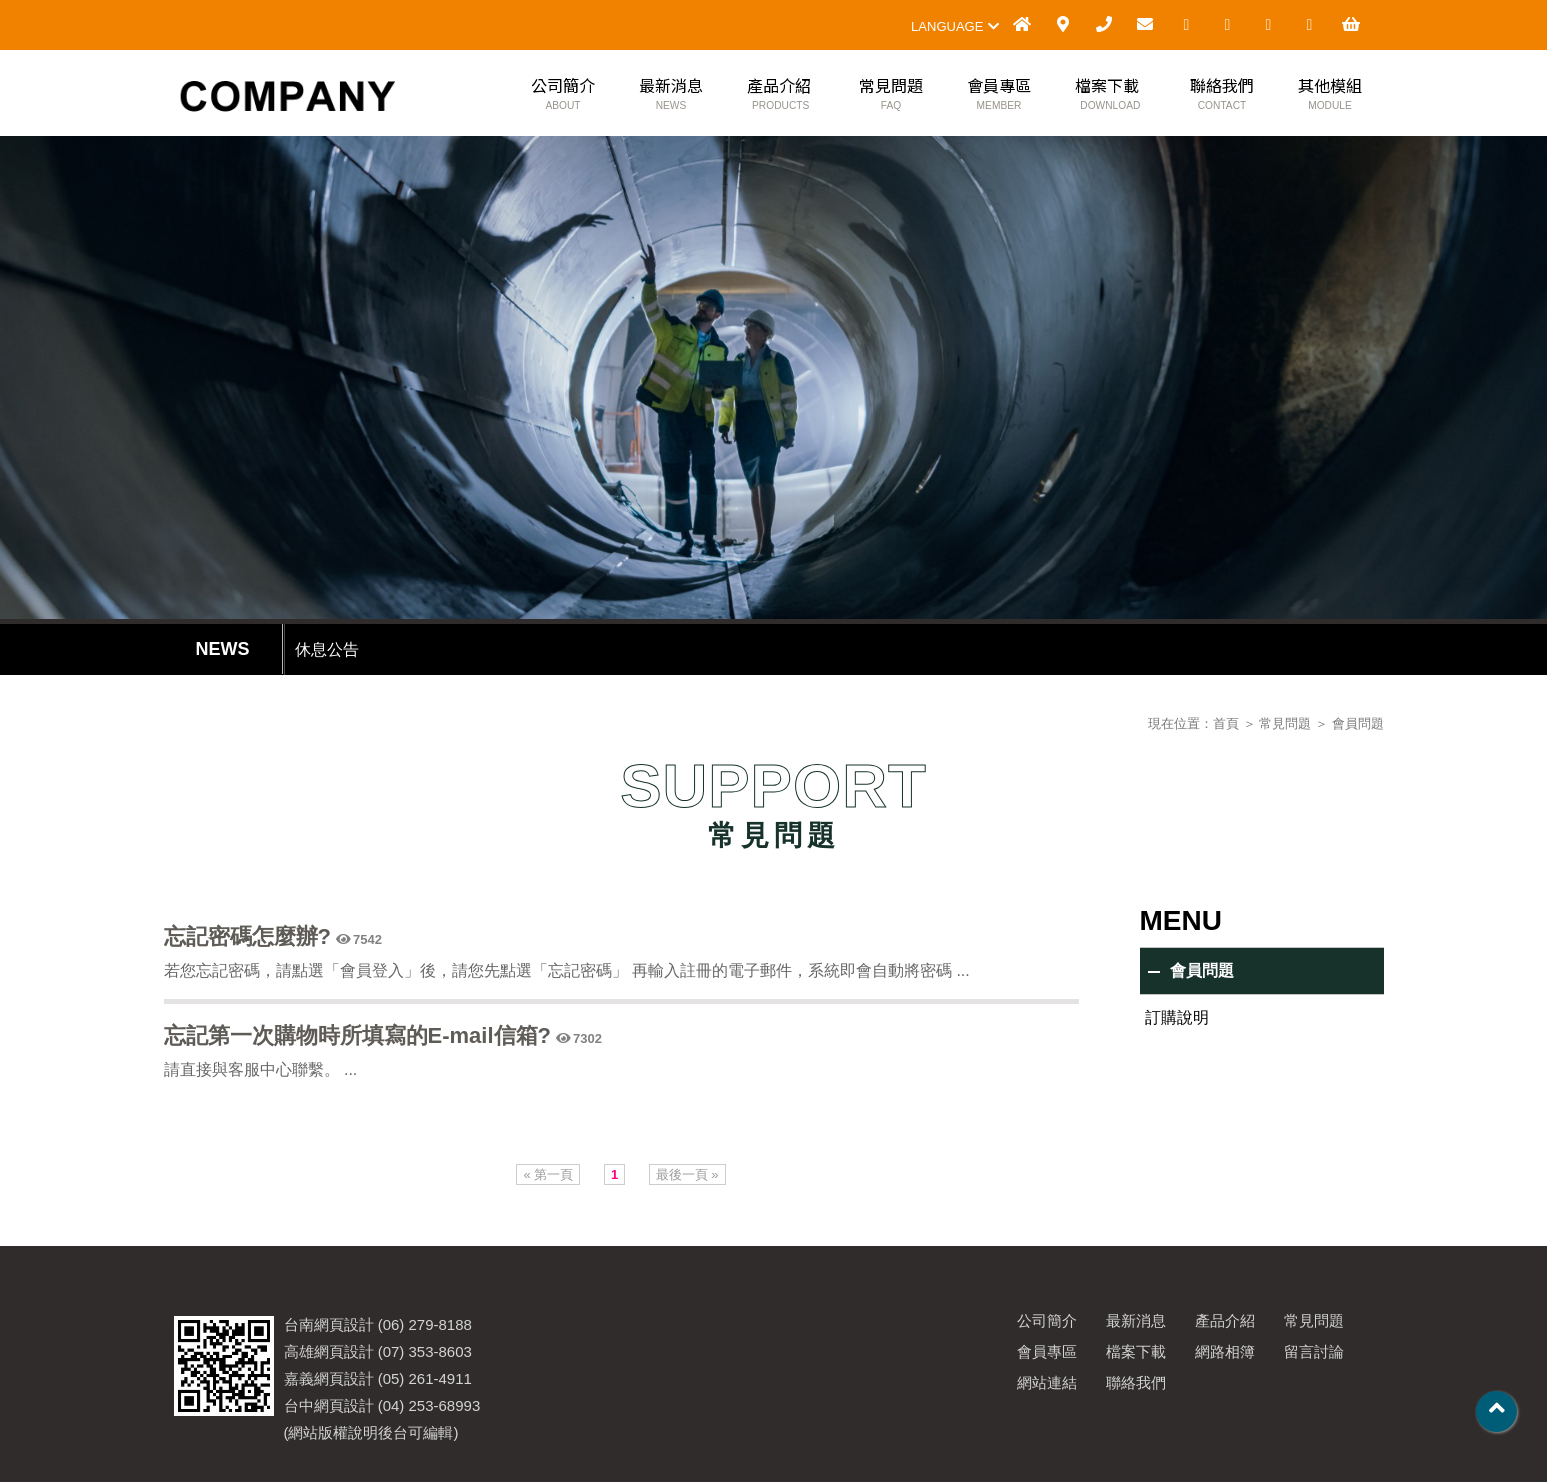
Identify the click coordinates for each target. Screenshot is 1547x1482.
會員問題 (1358, 723)
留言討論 (1314, 1351)
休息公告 (327, 649)
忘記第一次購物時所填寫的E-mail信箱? (357, 1035)
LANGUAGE (955, 26)
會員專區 (999, 95)
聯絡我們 (1222, 95)
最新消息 (671, 95)
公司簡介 (563, 95)
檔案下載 (1107, 95)
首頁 (1226, 723)
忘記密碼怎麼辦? (247, 936)
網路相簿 (1225, 1351)
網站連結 (1047, 1382)
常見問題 (891, 95)
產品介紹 (779, 95)
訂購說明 (1177, 1017)
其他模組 (1330, 95)
